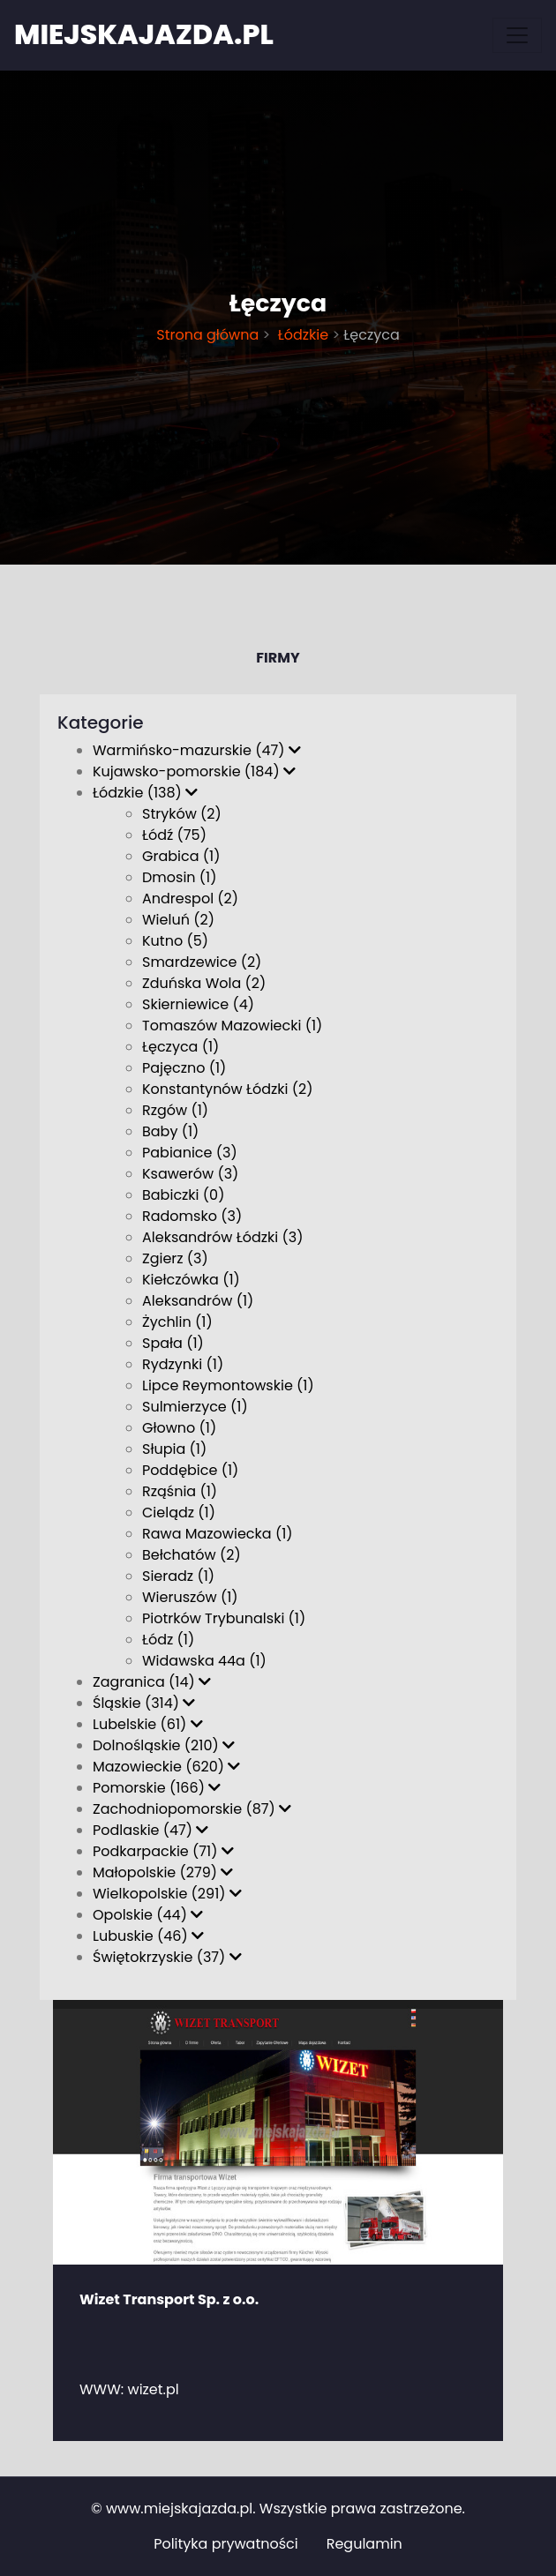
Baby (170, 1131)
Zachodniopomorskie (192, 1809)
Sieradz (178, 1576)
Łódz (168, 1639)
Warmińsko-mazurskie (197, 750)
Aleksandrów (197, 1301)
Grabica (181, 856)
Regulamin (364, 2544)
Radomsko (192, 1216)
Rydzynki (182, 1364)
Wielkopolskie (167, 1893)
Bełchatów (191, 1555)
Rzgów (175, 1110)
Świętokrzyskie (167, 1957)
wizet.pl (153, 2389)
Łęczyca (180, 1047)
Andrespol (190, 898)
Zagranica (152, 1682)
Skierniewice (198, 1004)
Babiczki (183, 1195)
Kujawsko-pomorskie (194, 771)
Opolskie (148, 1915)
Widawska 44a (204, 1661)
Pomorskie (157, 1788)
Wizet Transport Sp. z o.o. (169, 2299)
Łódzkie (301, 335)
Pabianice (189, 1152)
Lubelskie (148, 1724)
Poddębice (190, 1470)
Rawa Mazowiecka (217, 1534)
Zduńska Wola (204, 983)
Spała (173, 1343)
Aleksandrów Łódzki (222, 1237)
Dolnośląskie (164, 1745)
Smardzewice (201, 962)
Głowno (179, 1428)
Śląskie (144, 1703)
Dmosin (179, 877)
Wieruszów (190, 1597)
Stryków (182, 814)
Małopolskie (163, 1872)
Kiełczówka (191, 1279)
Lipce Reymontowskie (228, 1385)
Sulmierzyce (195, 1407)
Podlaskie (150, 1830)
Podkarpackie (163, 1851)
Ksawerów (190, 1174)
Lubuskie (148, 1936)
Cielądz (178, 1512)
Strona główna (207, 335)
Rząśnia (179, 1491)
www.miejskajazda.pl (179, 2508)
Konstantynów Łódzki (227, 1089)
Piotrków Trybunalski (223, 1618)
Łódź (174, 835)
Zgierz (175, 1258)
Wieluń (178, 920)
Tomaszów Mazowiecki (232, 1025)
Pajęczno (184, 1068)
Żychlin (177, 1322)
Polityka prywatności (226, 2544)
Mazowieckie (166, 1766)
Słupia (174, 1449)
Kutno (175, 941)
